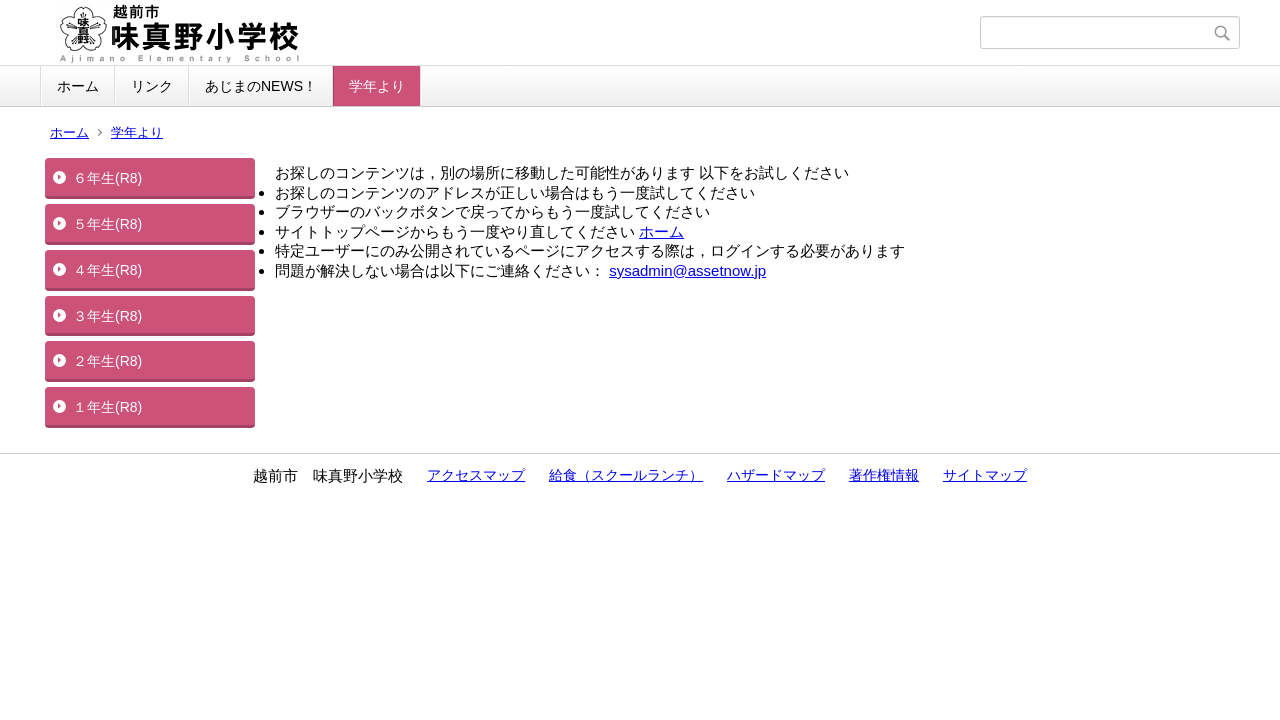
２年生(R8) (107, 361)
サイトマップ (985, 475)
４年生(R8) (107, 270)
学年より (377, 86)
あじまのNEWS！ (261, 86)
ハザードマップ (776, 475)
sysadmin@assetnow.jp (687, 270)
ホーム (78, 86)
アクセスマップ (476, 475)
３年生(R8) (107, 316)
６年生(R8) (107, 178)
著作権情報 (884, 475)
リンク (152, 86)
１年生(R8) (107, 407)
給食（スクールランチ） (626, 475)
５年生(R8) (107, 224)
